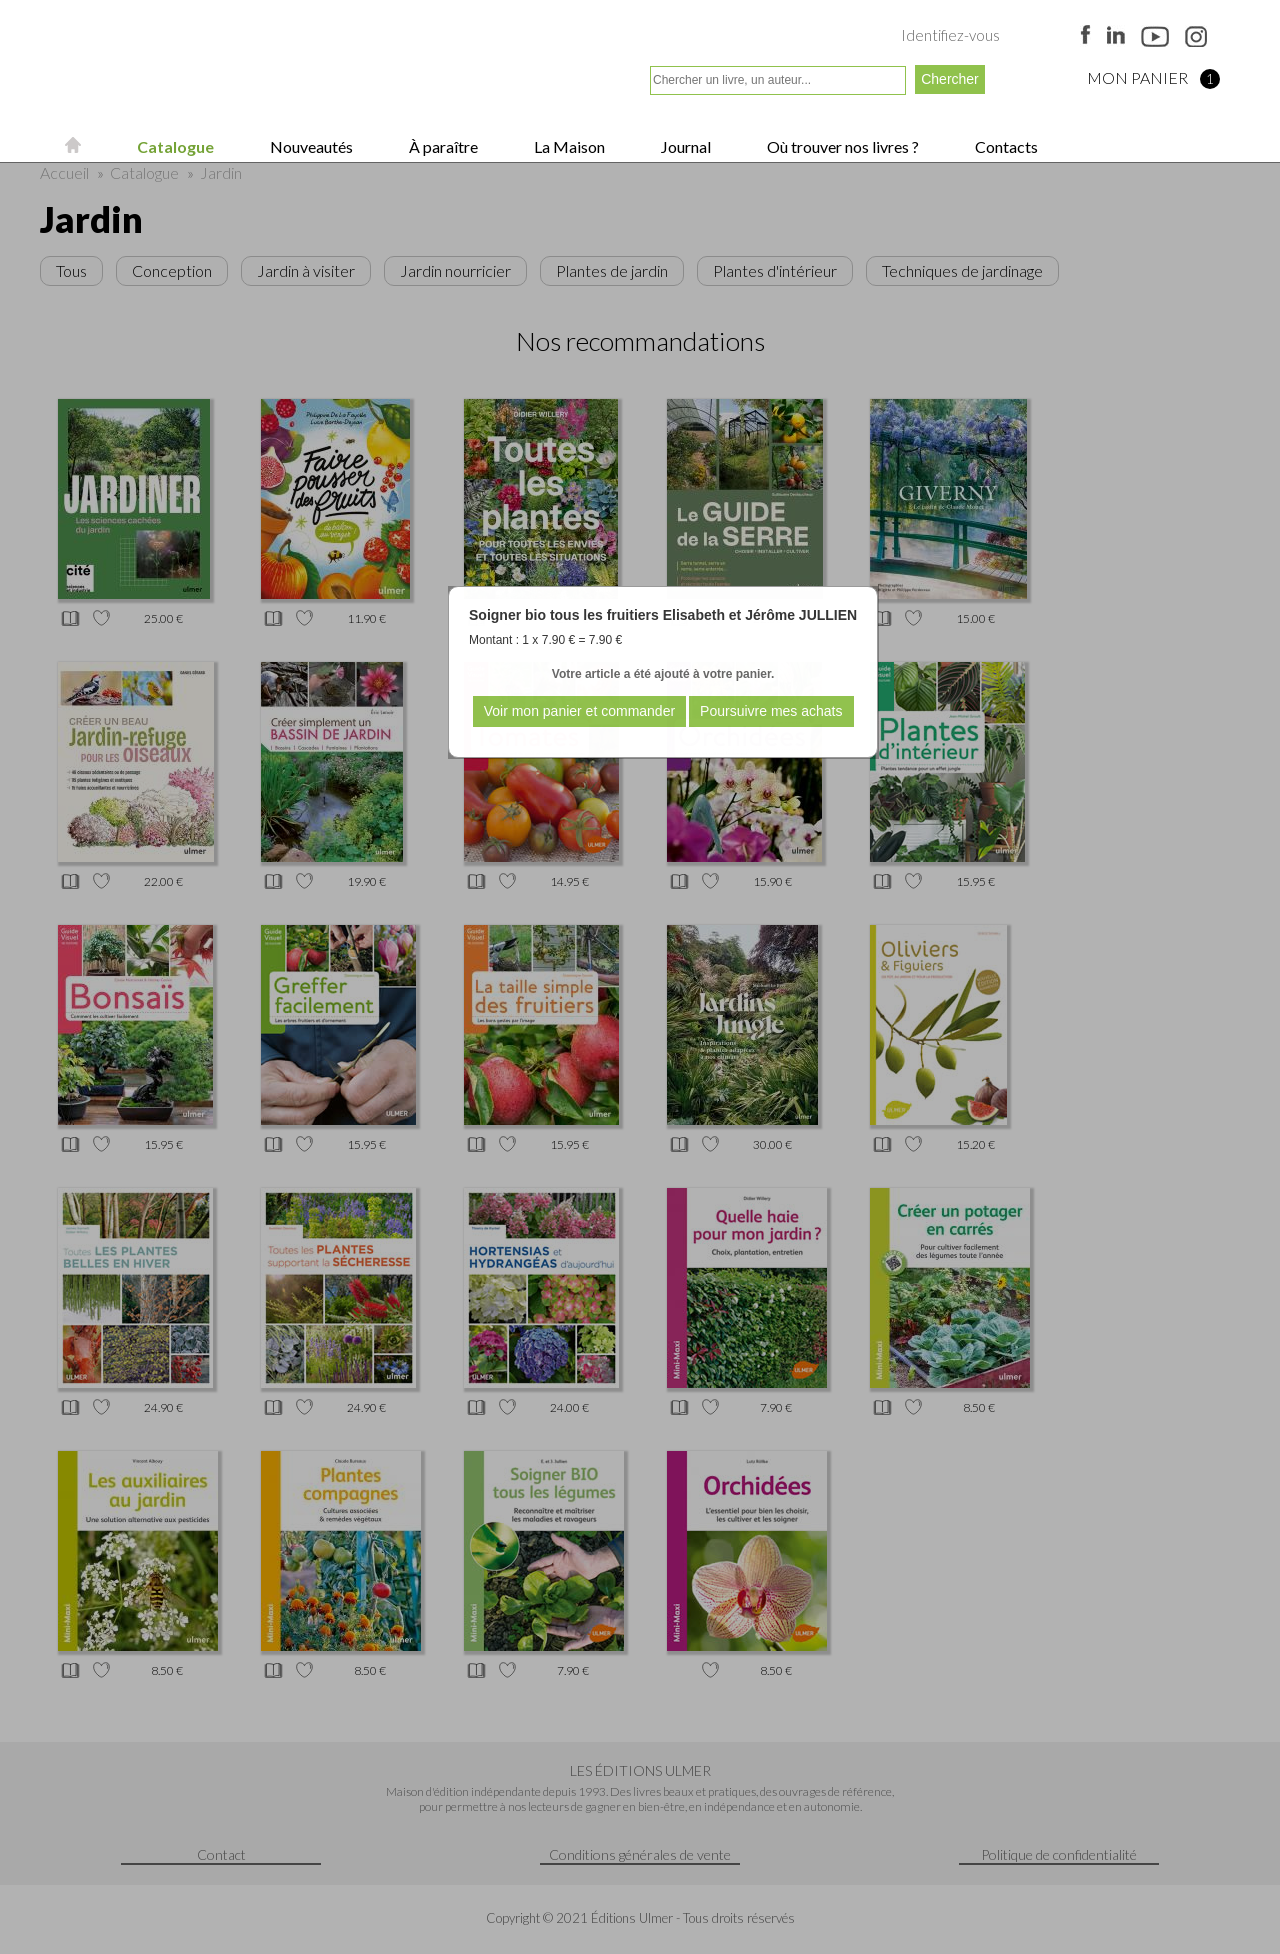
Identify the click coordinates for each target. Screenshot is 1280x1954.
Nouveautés (310, 146)
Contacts (1005, 146)
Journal (684, 146)
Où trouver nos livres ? (841, 146)
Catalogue (174, 146)
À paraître (442, 146)
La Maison (568, 146)
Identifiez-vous (950, 35)
